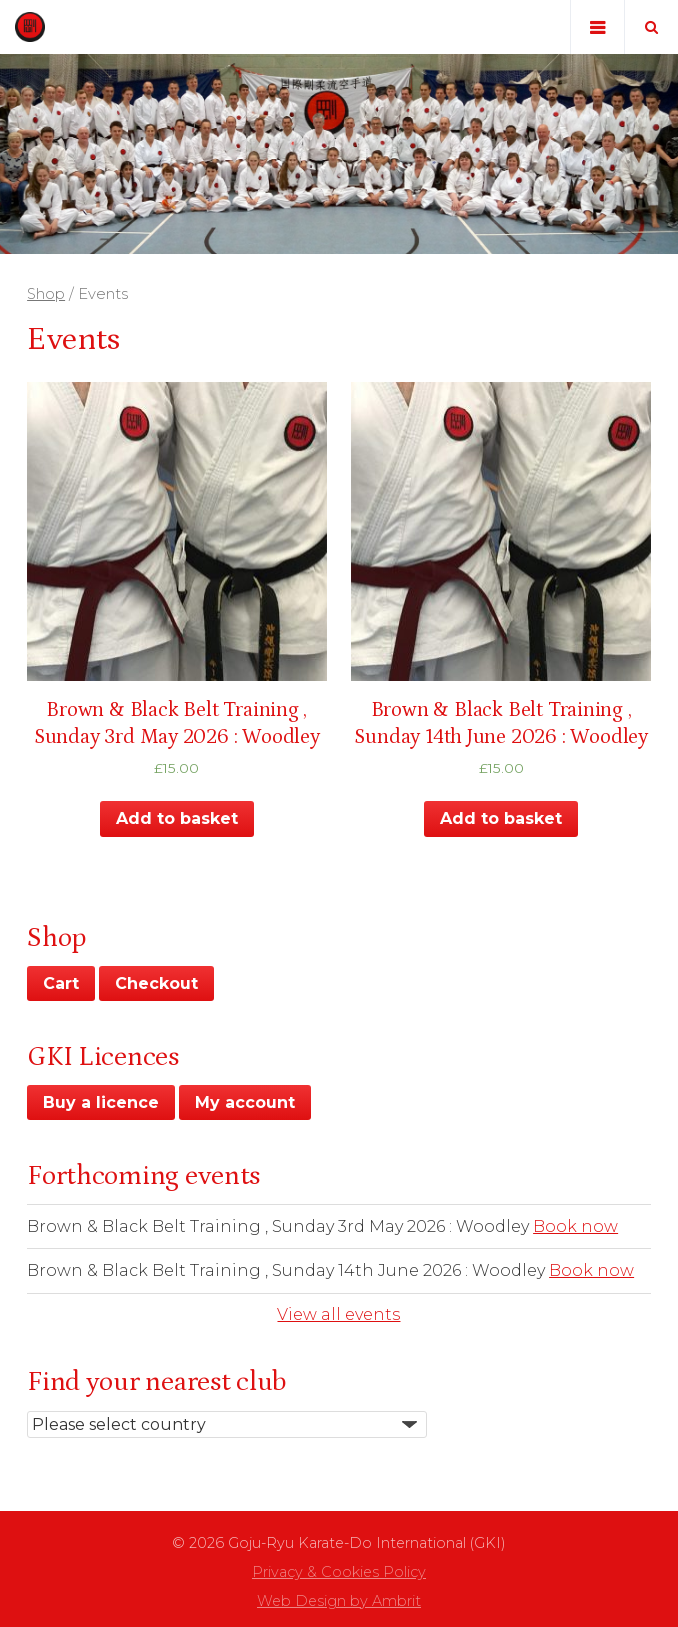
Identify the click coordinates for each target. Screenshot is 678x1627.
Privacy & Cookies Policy (339, 1572)
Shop (46, 294)
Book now (575, 1226)
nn (227, 1424)
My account (245, 1102)
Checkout (156, 983)
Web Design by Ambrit (339, 1601)
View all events (338, 1314)
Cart (61, 983)
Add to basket (177, 818)
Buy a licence (101, 1102)
